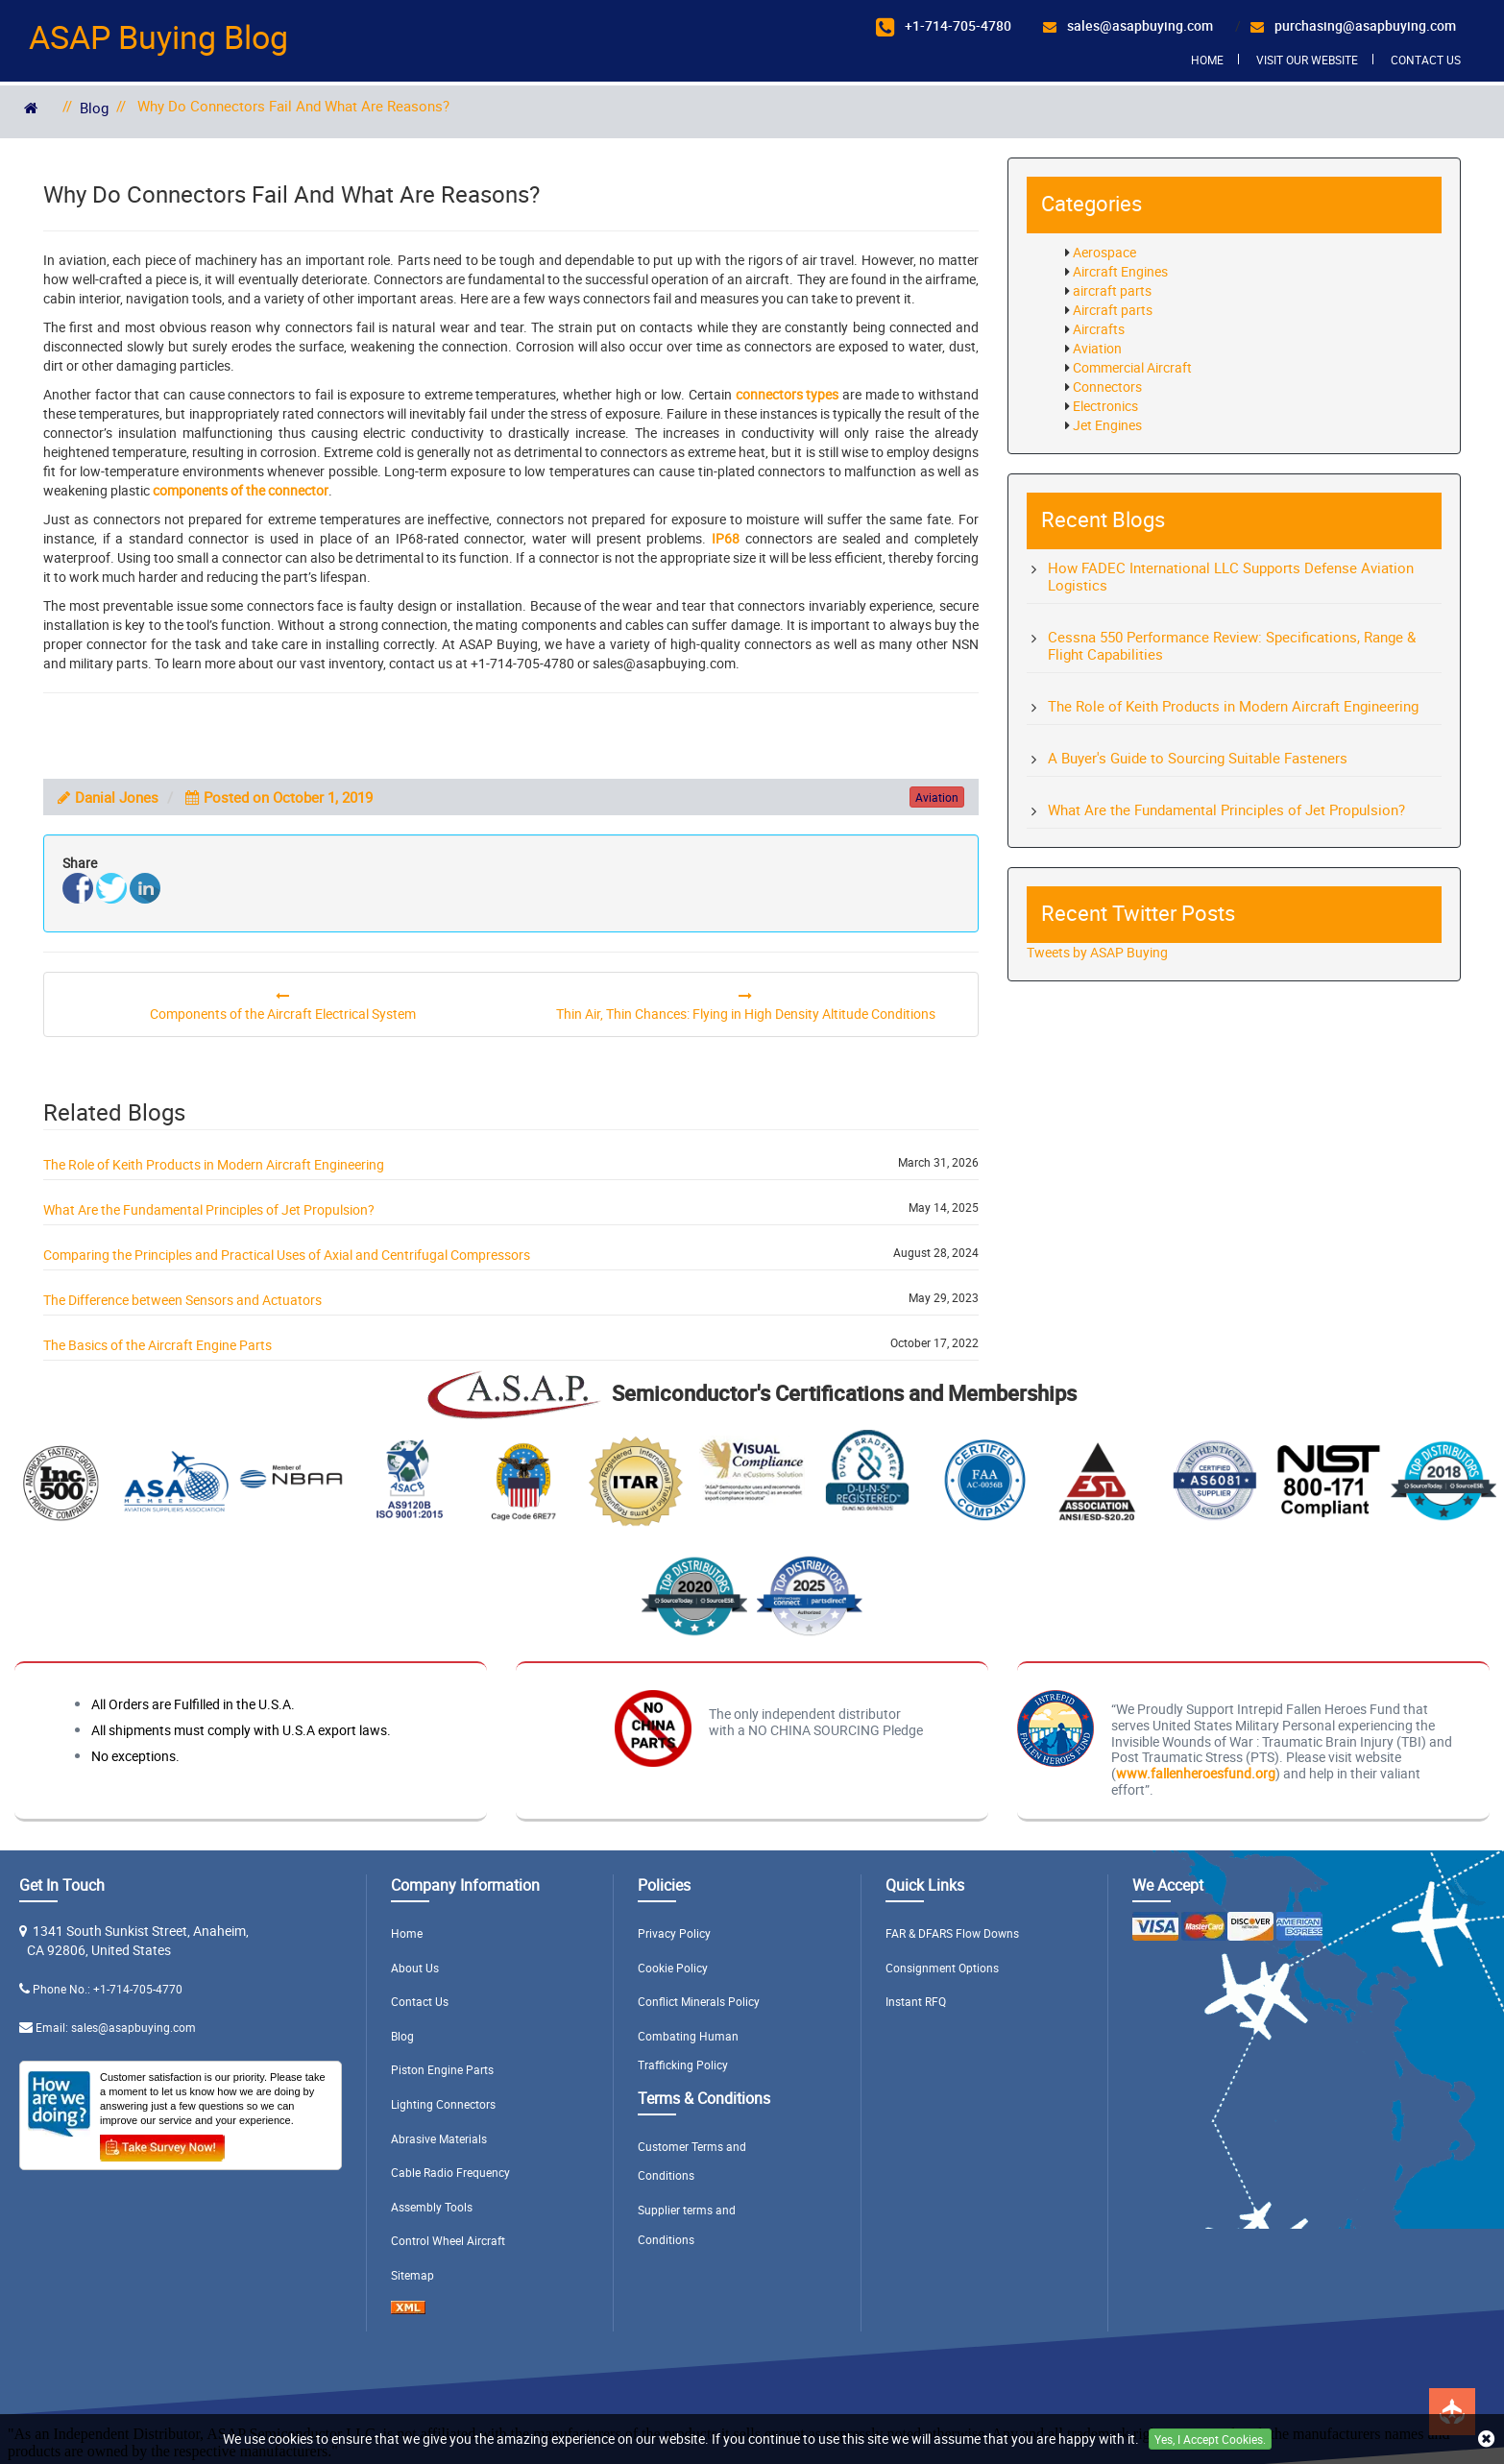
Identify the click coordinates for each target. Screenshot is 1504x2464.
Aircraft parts (1112, 310)
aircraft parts (1112, 290)
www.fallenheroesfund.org (1195, 1773)
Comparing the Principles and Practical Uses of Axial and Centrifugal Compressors (286, 1254)
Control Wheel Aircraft (448, 2240)
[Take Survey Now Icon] (162, 2144)
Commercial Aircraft (1132, 367)
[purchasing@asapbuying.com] (1353, 26)
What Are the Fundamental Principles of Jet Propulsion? (209, 1209)
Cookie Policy (673, 1967)
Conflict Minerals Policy (699, 2001)
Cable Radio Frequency (450, 2172)
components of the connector (240, 490)
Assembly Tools (432, 2206)
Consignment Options (942, 1967)
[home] (30, 107)
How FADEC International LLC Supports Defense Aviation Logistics (1231, 576)
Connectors (1107, 386)
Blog (94, 107)
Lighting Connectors (443, 2104)
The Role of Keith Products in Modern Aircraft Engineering (213, 1164)
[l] (145, 888)
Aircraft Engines (1120, 271)
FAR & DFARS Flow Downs (952, 1933)
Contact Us (1426, 59)
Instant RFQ (915, 2001)
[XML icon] (408, 2309)
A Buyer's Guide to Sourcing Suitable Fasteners (1197, 757)
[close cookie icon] (1486, 2439)
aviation (936, 797)
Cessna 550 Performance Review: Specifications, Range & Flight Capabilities (1232, 645)
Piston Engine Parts (442, 2069)
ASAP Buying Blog (158, 36)
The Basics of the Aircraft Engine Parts (157, 1345)
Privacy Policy (674, 1933)
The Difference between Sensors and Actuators (182, 1300)
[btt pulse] (1452, 2411)
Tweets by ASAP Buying (1097, 952)
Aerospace (1104, 252)
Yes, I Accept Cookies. (1210, 2439)
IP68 (726, 538)
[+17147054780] (943, 27)
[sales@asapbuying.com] (1128, 26)
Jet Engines (1107, 425)
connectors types (787, 394)
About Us (415, 1967)
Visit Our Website (1307, 59)
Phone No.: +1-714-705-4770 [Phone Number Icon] (107, 1988)
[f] (77, 888)
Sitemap (412, 2275)
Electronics (1105, 406)
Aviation (1097, 348)
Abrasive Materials (439, 2138)
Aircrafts (1099, 329)
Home (1207, 59)
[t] (111, 888)
